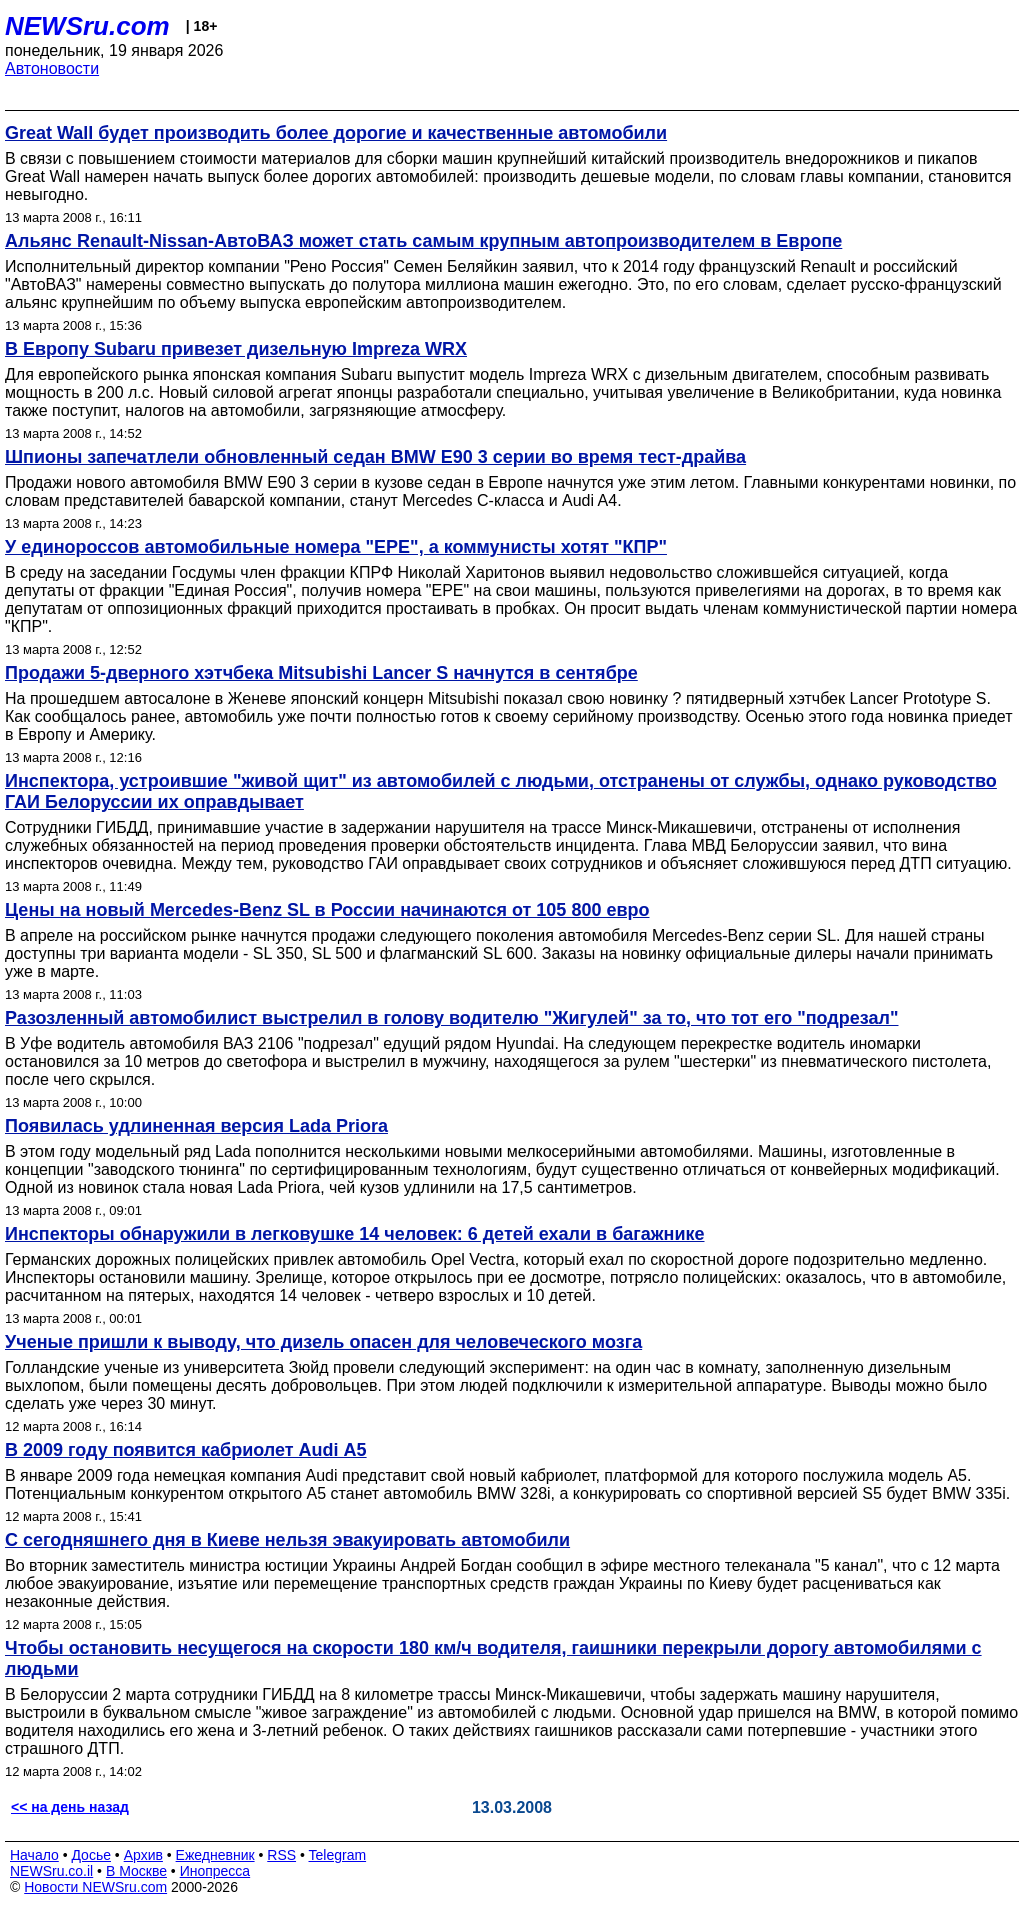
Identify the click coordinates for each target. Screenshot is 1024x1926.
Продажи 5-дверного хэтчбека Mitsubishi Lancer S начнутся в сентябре (321, 673)
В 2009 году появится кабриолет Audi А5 (186, 1450)
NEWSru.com (87, 26)
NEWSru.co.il (51, 1871)
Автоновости (52, 68)
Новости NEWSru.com (95, 1887)
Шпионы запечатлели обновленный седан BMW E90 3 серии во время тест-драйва (375, 457)
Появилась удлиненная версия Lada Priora (196, 1126)
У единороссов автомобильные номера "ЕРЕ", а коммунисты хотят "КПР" (336, 547)
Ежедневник (215, 1855)
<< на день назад (70, 1807)
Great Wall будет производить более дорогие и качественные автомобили (336, 133)
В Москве (136, 1871)
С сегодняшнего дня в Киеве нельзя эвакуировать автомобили (287, 1540)
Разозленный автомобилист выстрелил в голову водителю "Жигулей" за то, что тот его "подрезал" (452, 1018)
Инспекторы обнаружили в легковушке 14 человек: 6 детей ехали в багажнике (355, 1234)
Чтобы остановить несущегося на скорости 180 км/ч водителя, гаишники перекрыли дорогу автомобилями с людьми (493, 1658)
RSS (281, 1855)
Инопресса (215, 1871)
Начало (34, 1855)
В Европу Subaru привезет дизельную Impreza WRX (236, 349)
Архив (143, 1855)
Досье (91, 1855)
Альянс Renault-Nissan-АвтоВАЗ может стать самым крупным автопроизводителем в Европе (423, 241)
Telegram (338, 1855)
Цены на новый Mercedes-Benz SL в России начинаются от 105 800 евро (327, 910)
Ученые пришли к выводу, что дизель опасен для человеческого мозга (323, 1342)
